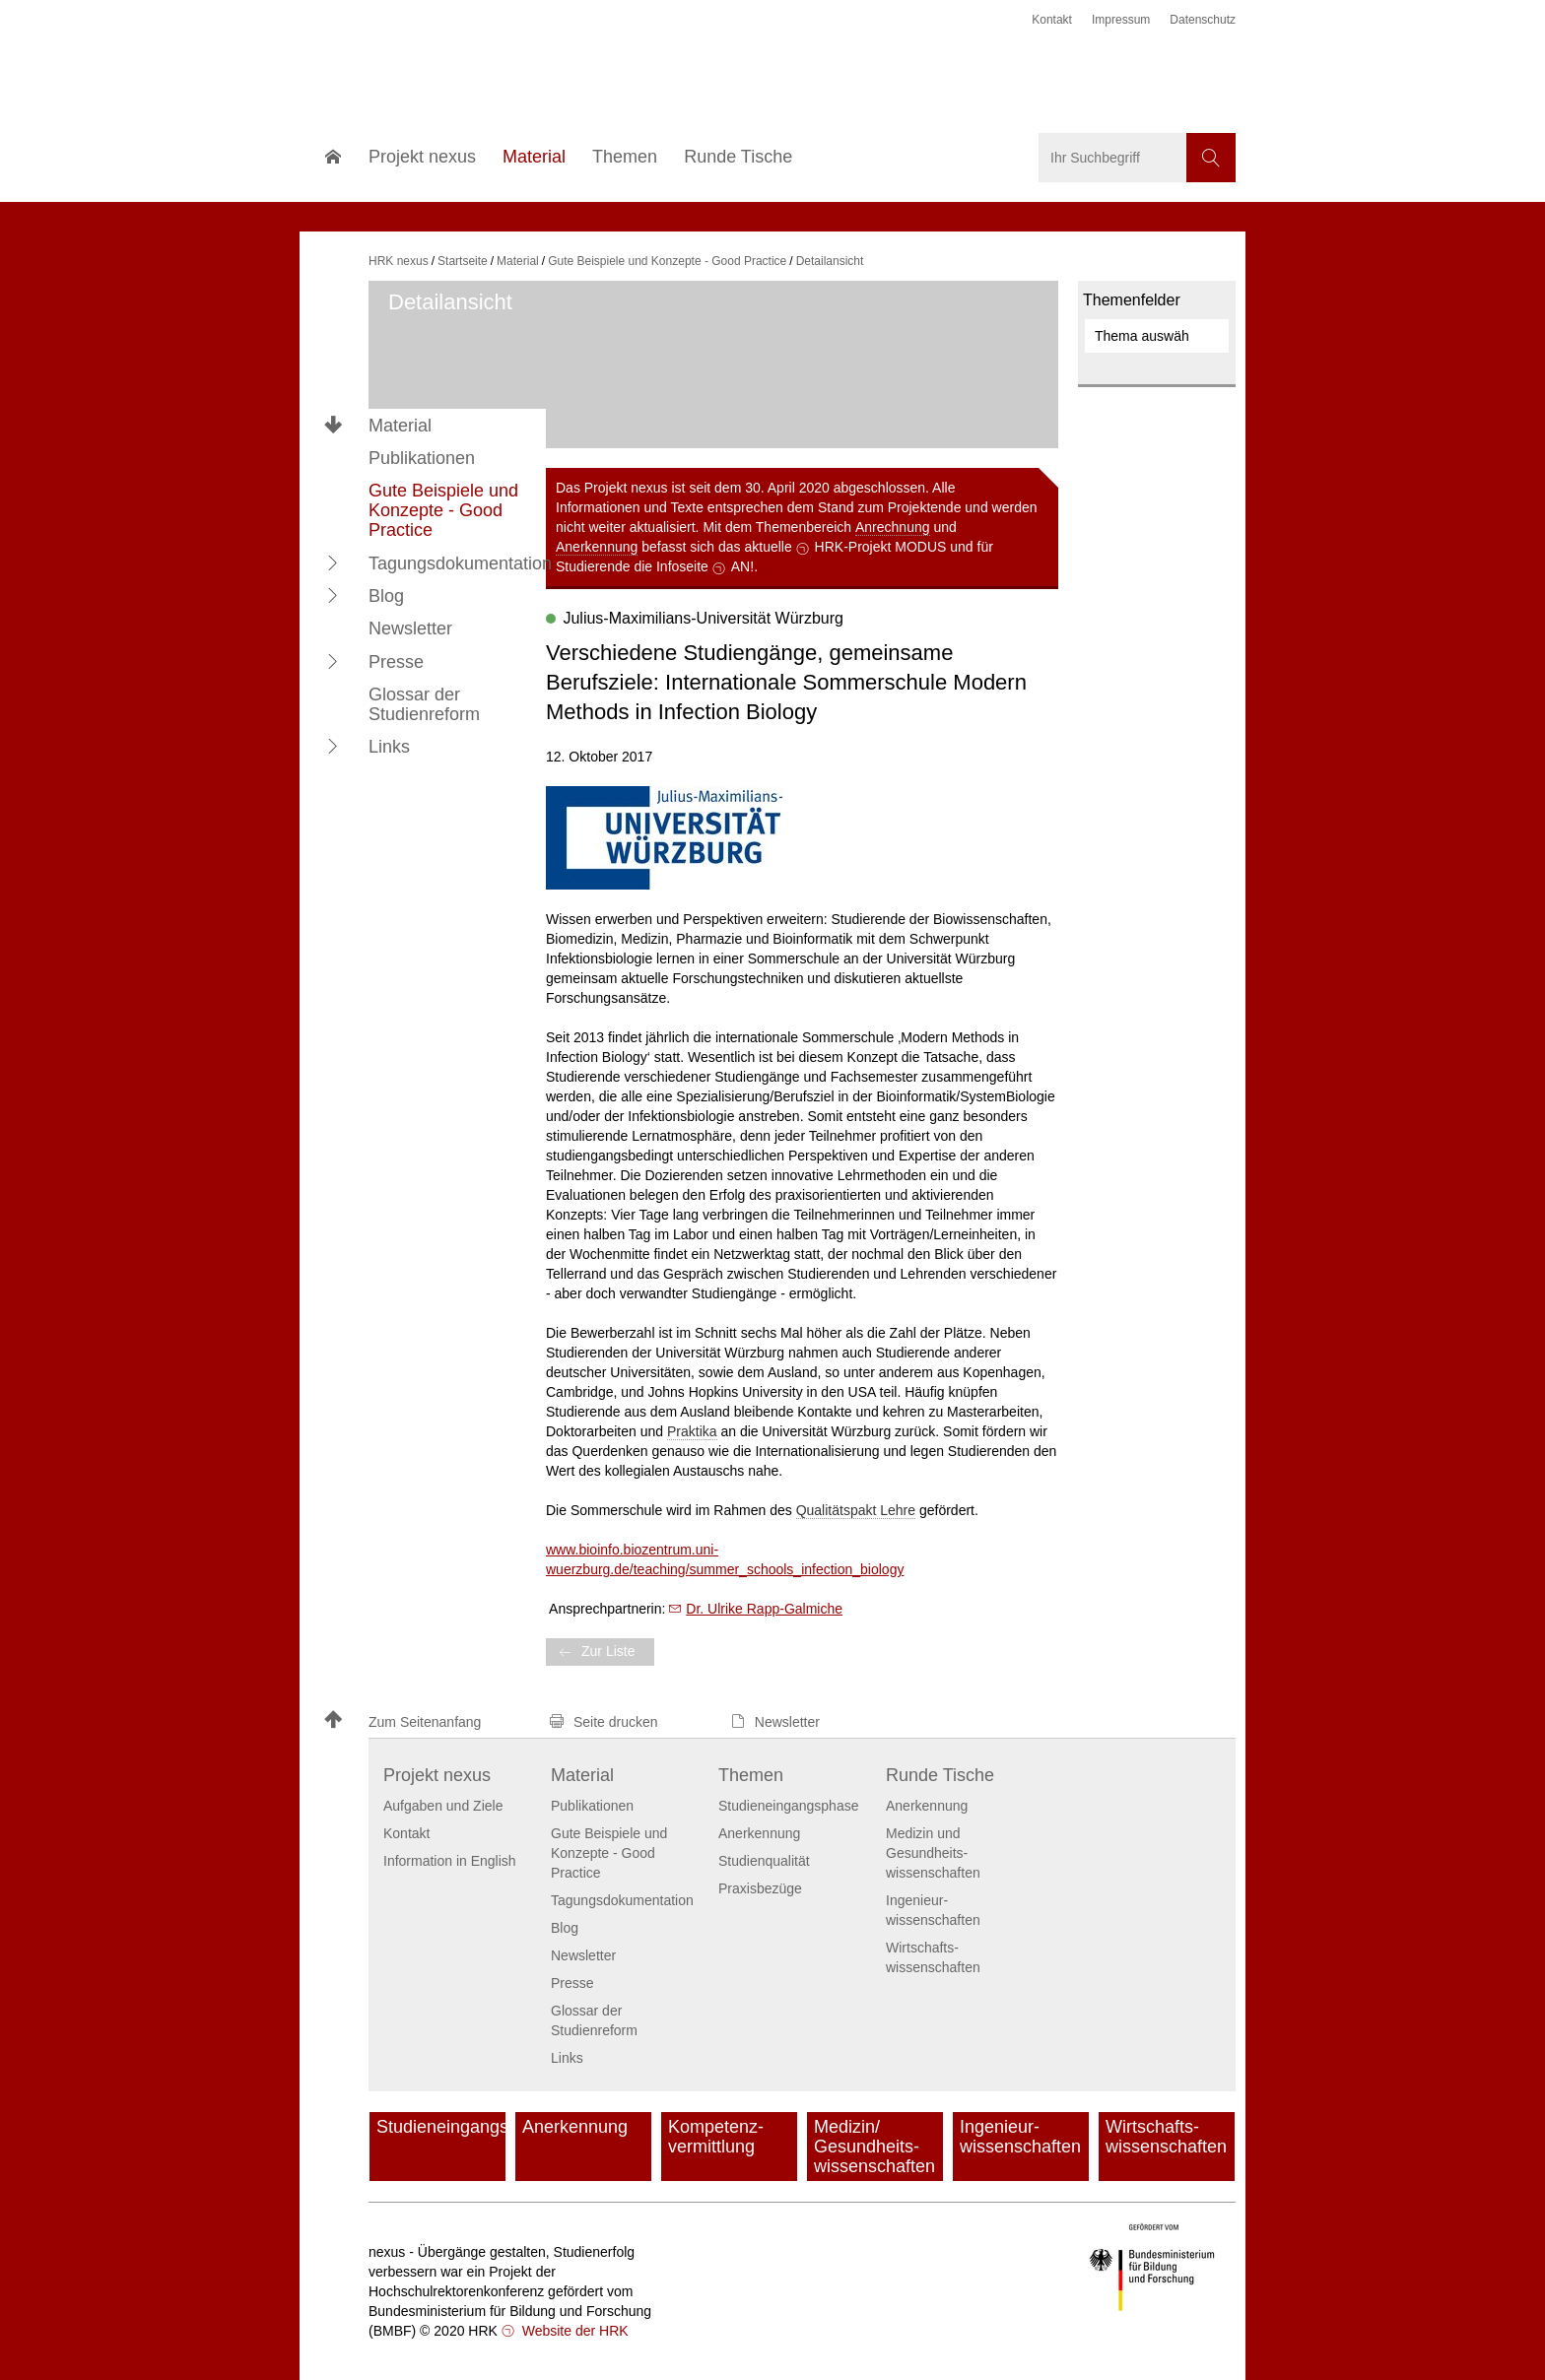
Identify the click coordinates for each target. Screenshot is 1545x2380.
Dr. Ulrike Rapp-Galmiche (764, 1609)
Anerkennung (597, 547)
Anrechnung (892, 527)
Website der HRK (573, 2331)
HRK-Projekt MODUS (881, 547)
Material (400, 425)
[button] (333, 562)
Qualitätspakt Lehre (855, 1510)
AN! (742, 566)
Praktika (692, 1431)
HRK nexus (399, 261)
